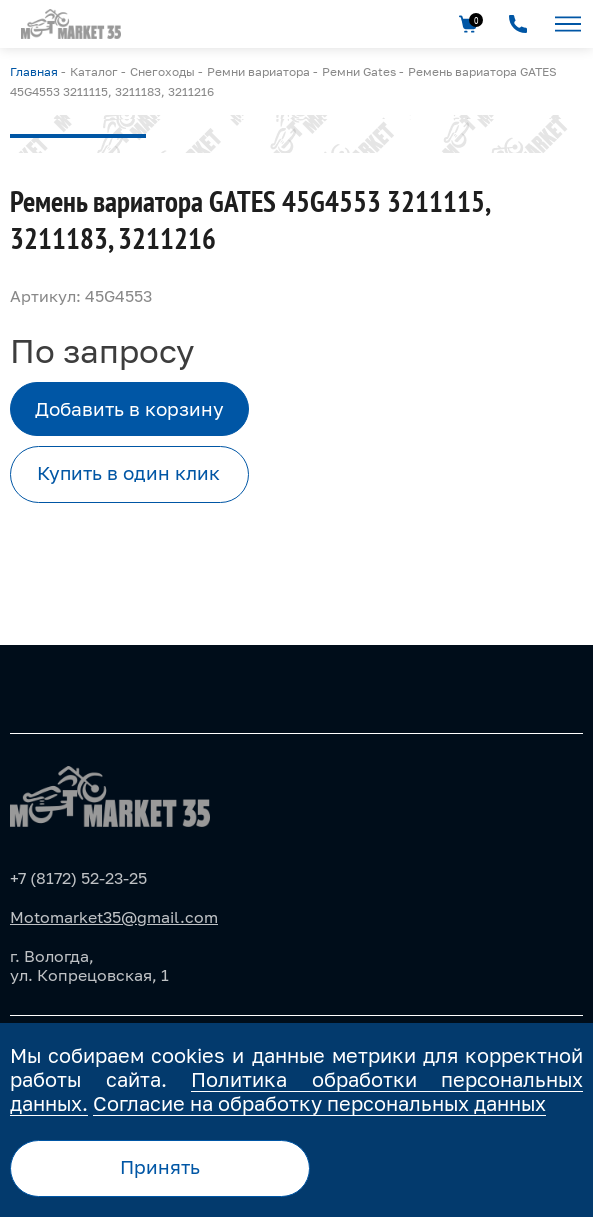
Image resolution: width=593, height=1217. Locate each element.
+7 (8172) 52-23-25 (78, 878)
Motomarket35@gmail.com (114, 917)
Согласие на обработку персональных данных (319, 1103)
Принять (160, 1167)
